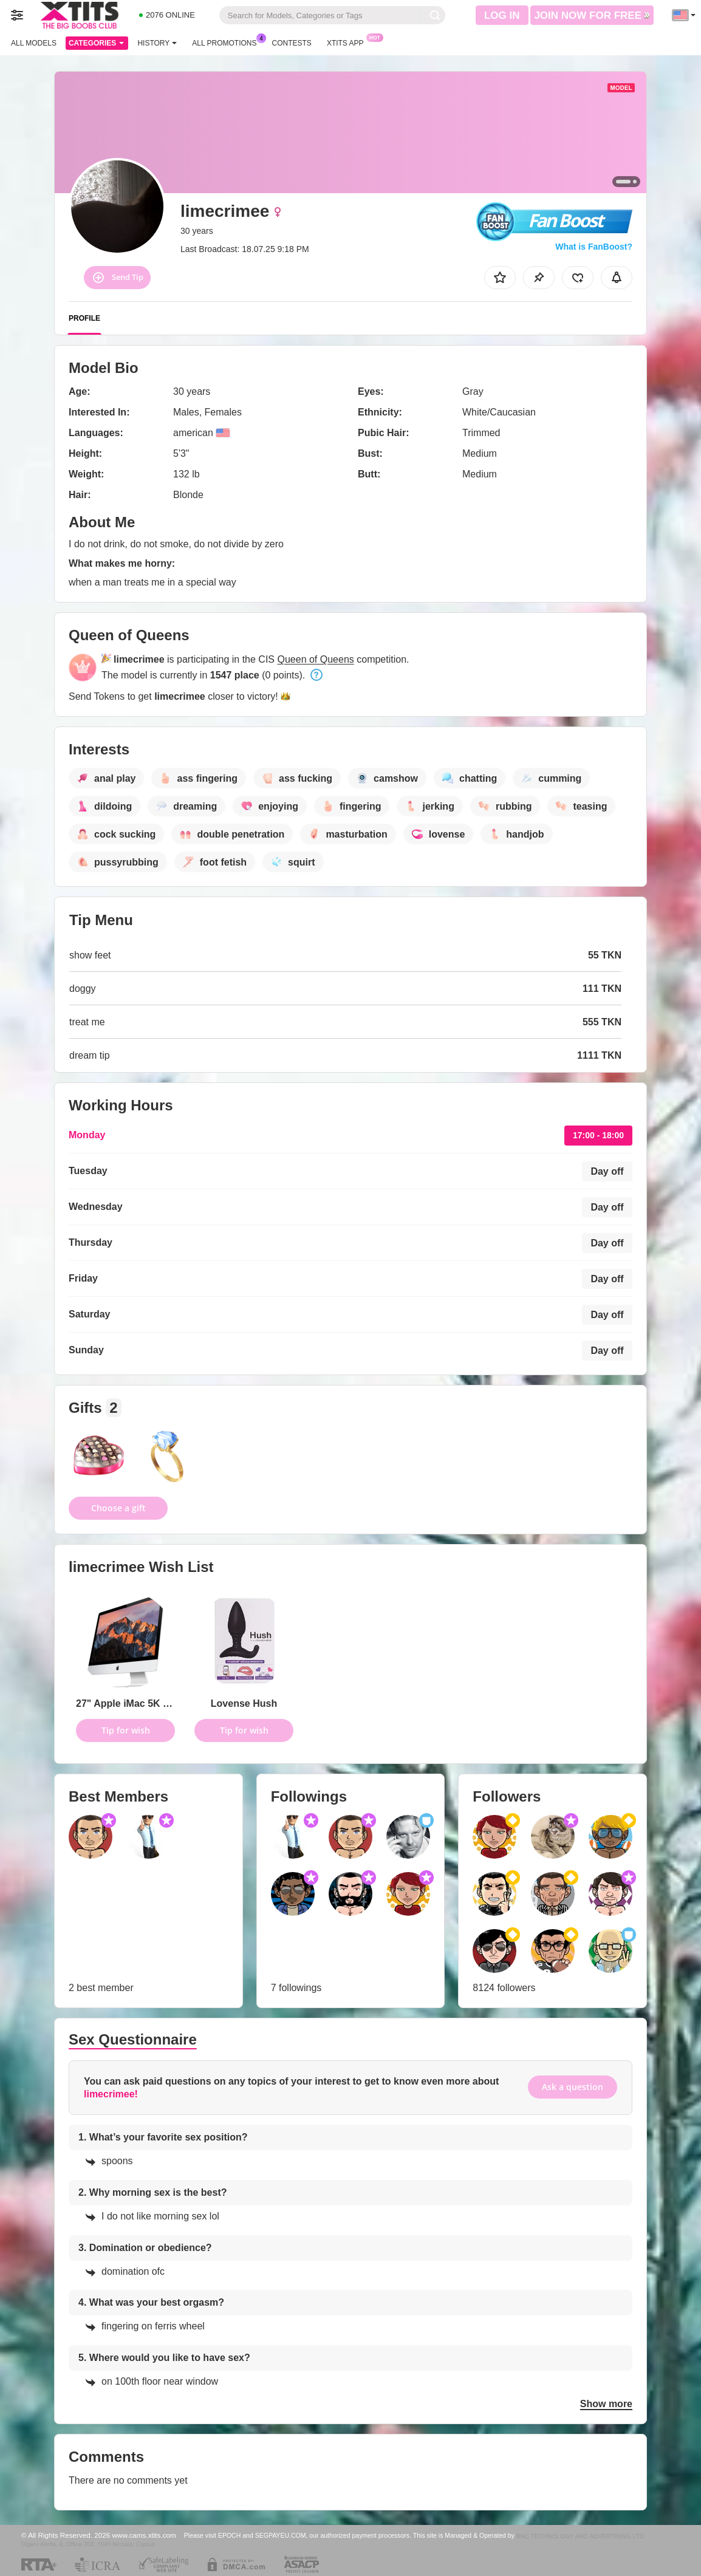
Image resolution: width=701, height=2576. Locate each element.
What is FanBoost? (593, 246)
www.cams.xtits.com (144, 2535)
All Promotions (227, 41)
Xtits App (348, 41)
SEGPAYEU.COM (280, 2535)
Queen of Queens (315, 659)
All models (33, 43)
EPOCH (229, 2535)
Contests (292, 43)
